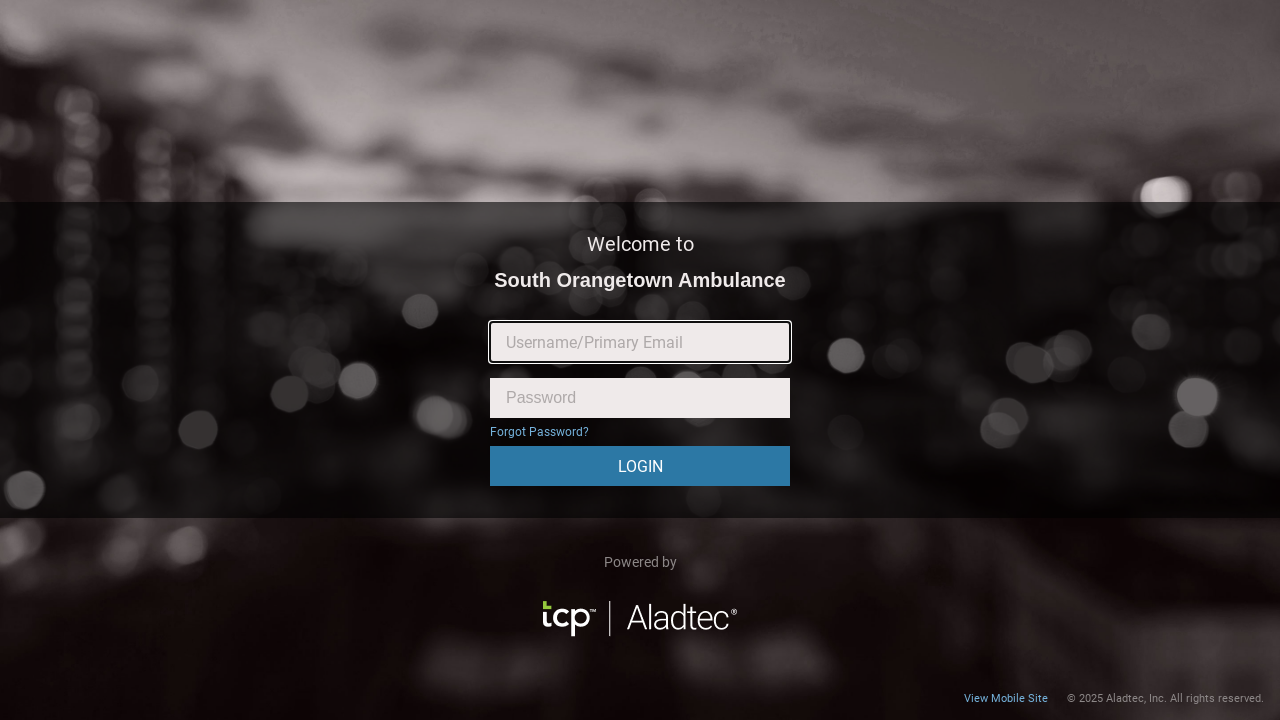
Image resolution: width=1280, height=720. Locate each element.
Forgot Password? (539, 432)
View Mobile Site (1006, 698)
